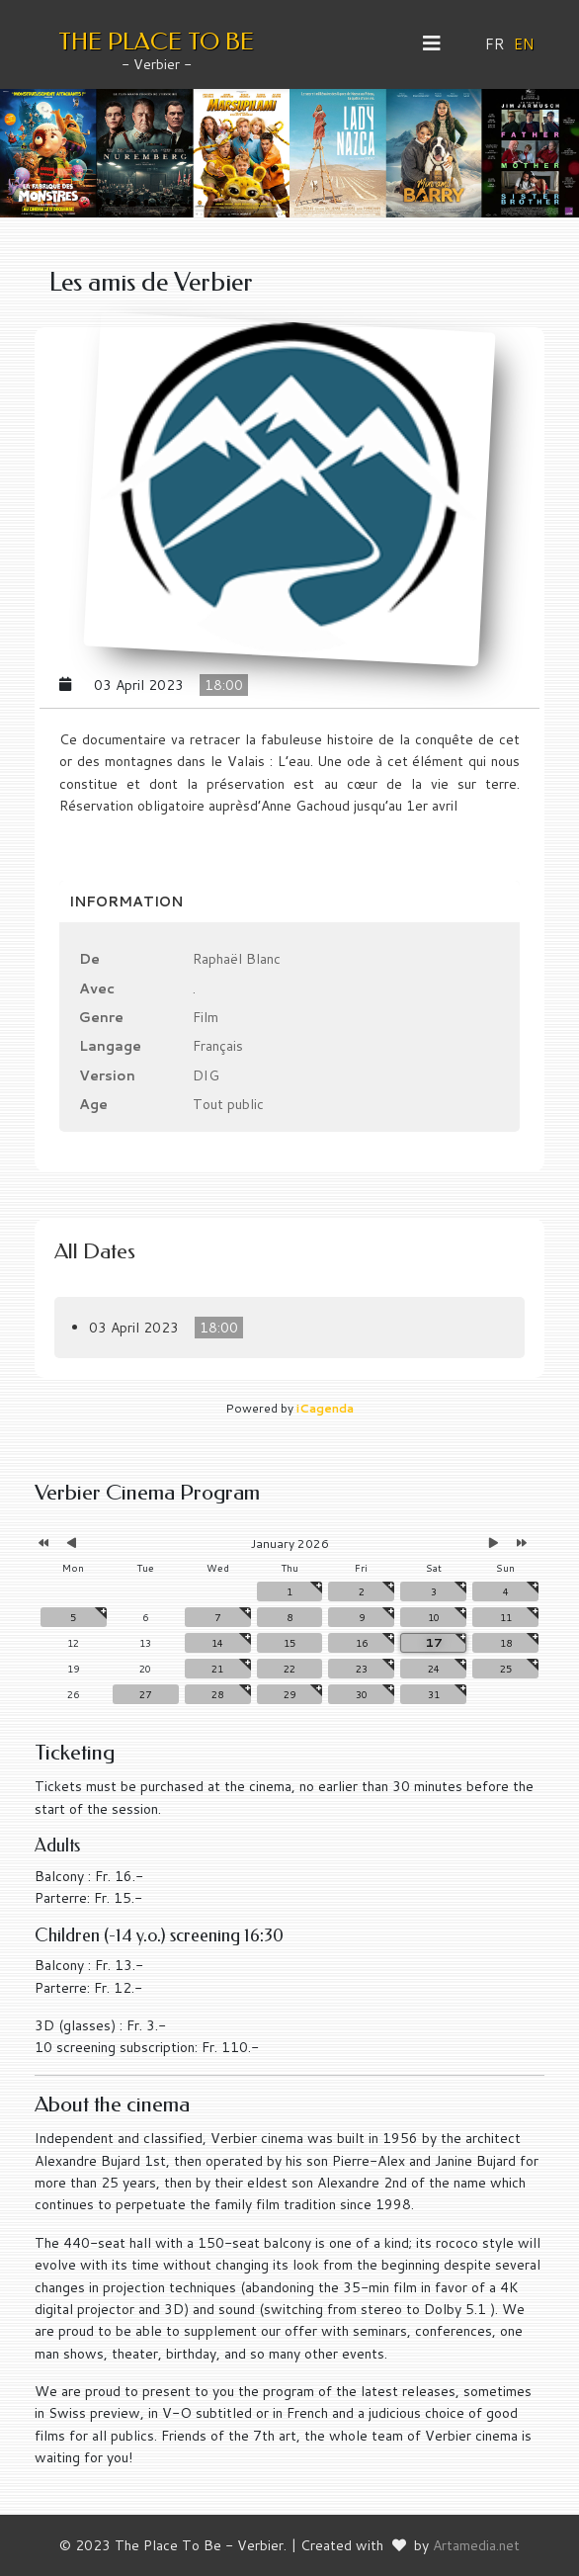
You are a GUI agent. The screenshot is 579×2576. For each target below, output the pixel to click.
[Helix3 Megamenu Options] (439, 43)
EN (524, 44)
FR (495, 44)
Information (126, 901)
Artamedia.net (476, 2545)
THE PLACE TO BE (156, 41)
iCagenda (325, 1408)
